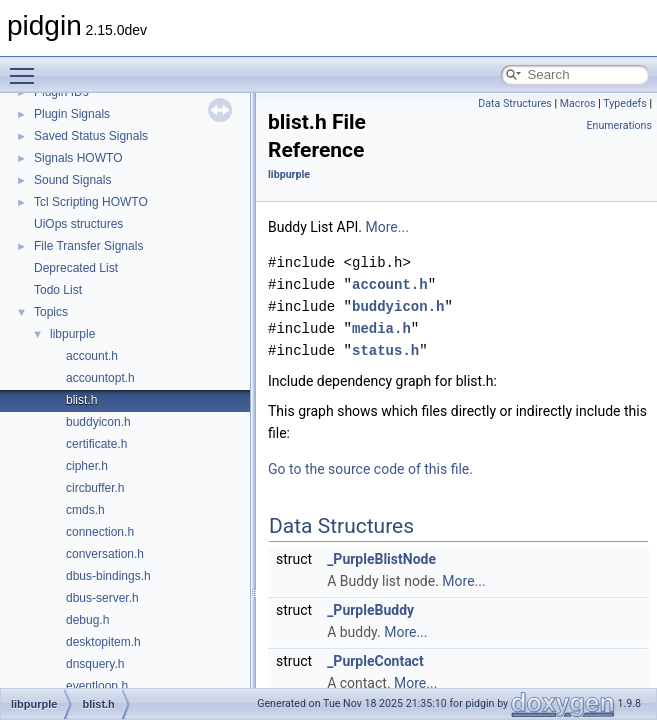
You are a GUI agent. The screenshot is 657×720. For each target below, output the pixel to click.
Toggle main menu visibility (27, 67)
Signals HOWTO (78, 158)
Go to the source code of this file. (370, 469)
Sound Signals (72, 180)
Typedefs (625, 103)
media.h (381, 328)
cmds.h (85, 510)
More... (387, 227)
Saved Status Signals (91, 136)
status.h (385, 350)
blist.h (81, 400)
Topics (51, 312)
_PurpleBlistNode (381, 559)
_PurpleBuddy (370, 610)
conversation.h (105, 554)
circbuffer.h (95, 488)
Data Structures (515, 103)
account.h (92, 356)
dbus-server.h (102, 598)
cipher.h (87, 466)
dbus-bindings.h (108, 576)
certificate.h (96, 444)
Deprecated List (76, 268)
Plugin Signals (72, 114)
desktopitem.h (103, 642)
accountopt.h (100, 378)
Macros (578, 103)
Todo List (58, 290)
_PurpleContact (375, 661)
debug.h (87, 620)
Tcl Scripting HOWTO (91, 202)
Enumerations (619, 125)
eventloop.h (97, 686)
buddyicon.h (98, 422)
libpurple (72, 334)
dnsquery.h (95, 664)
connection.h (100, 532)
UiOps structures (78, 224)
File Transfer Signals (88, 246)
